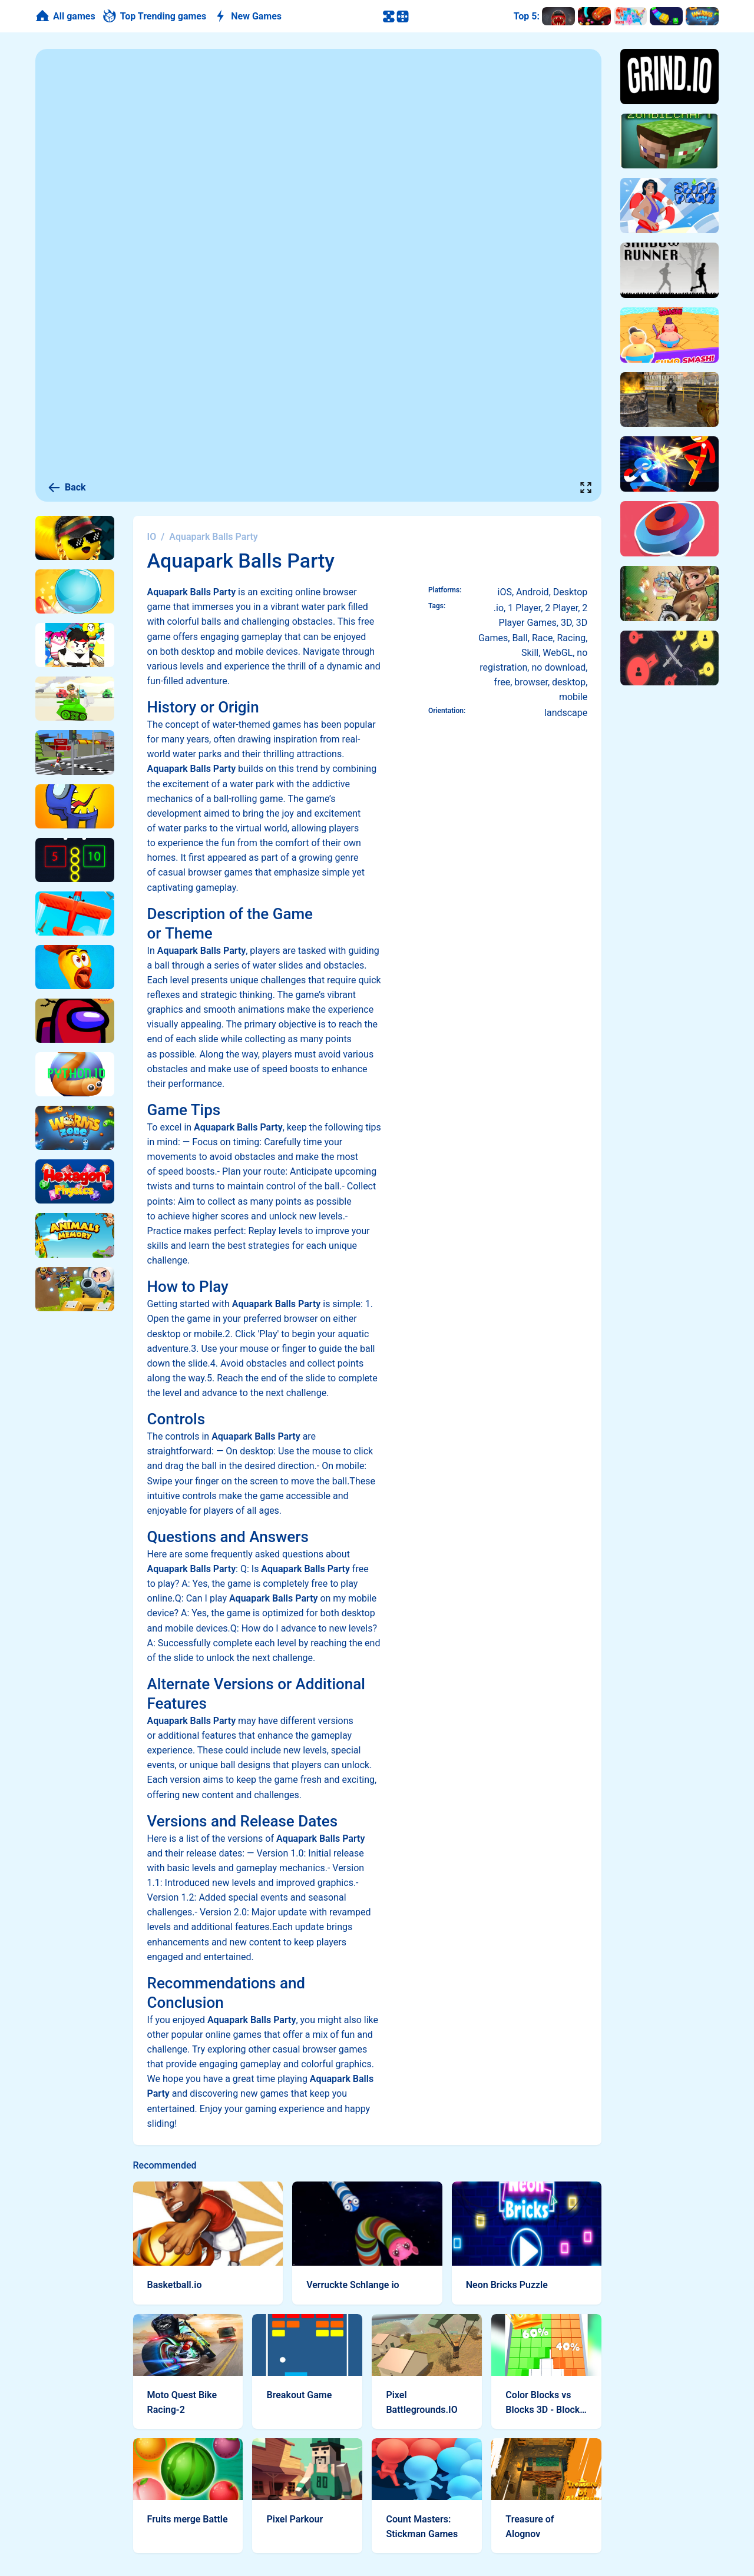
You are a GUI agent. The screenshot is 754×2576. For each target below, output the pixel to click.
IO (152, 536)
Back (66, 487)
